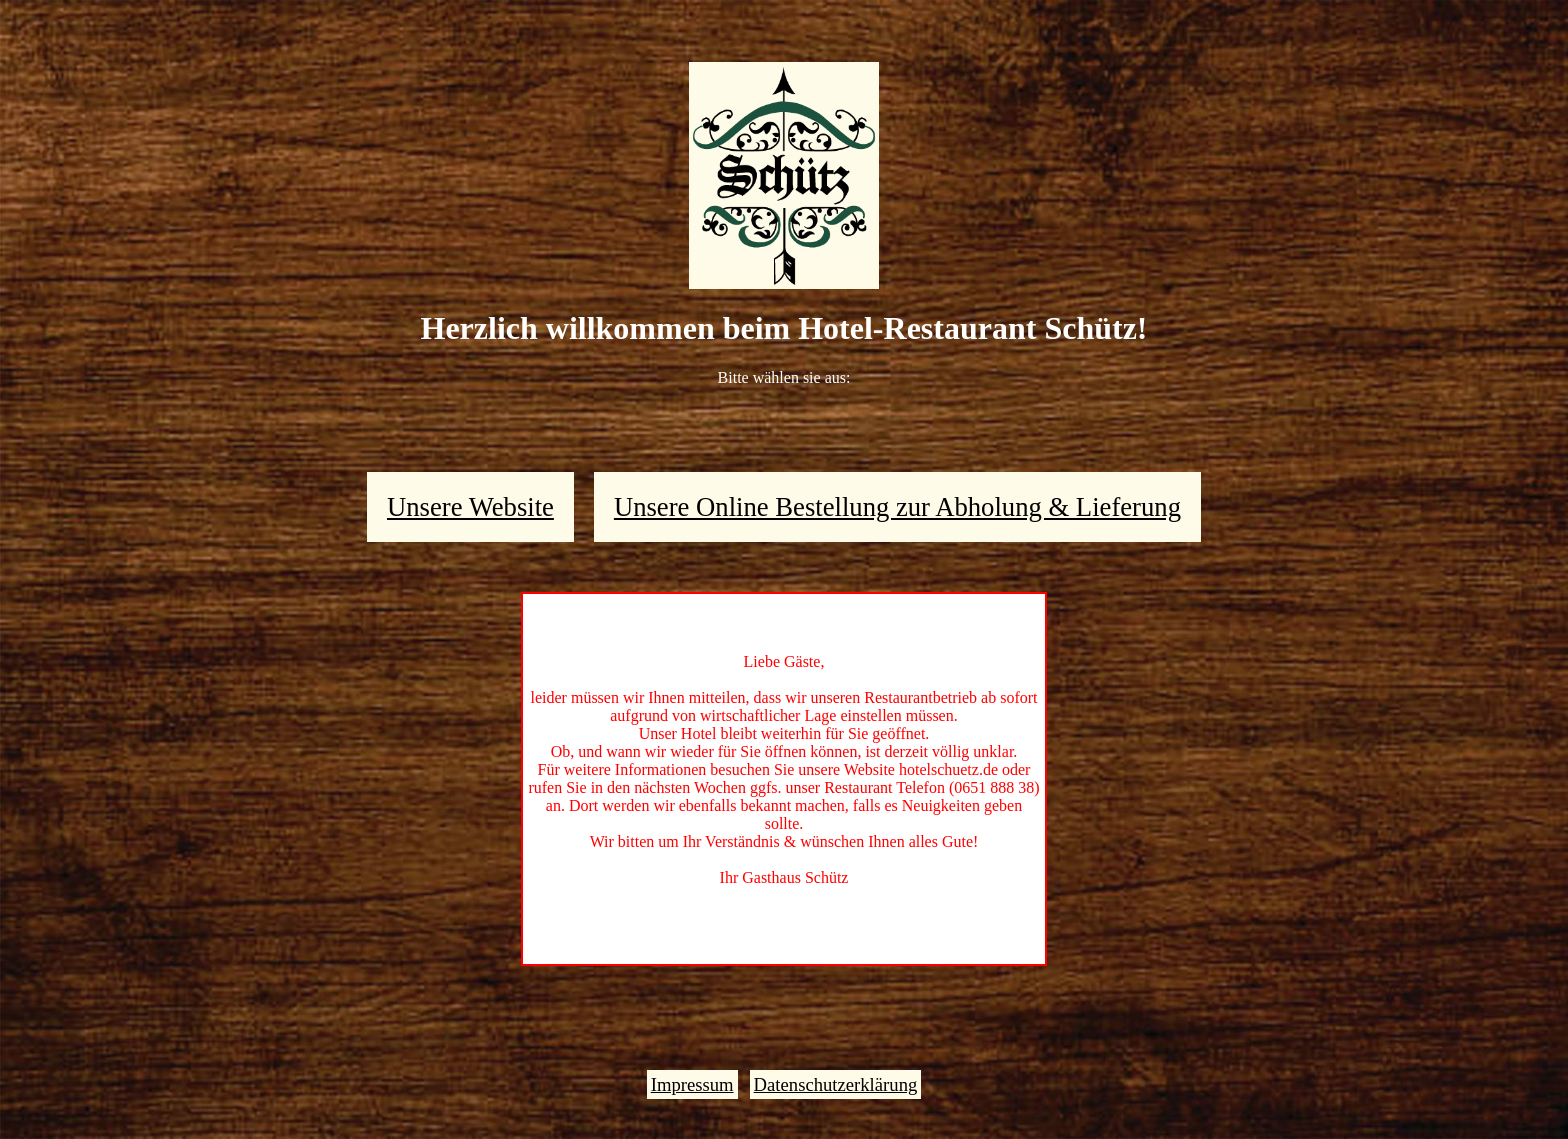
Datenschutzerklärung (836, 1084)
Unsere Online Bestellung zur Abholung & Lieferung (897, 507)
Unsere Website (470, 507)
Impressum (692, 1084)
